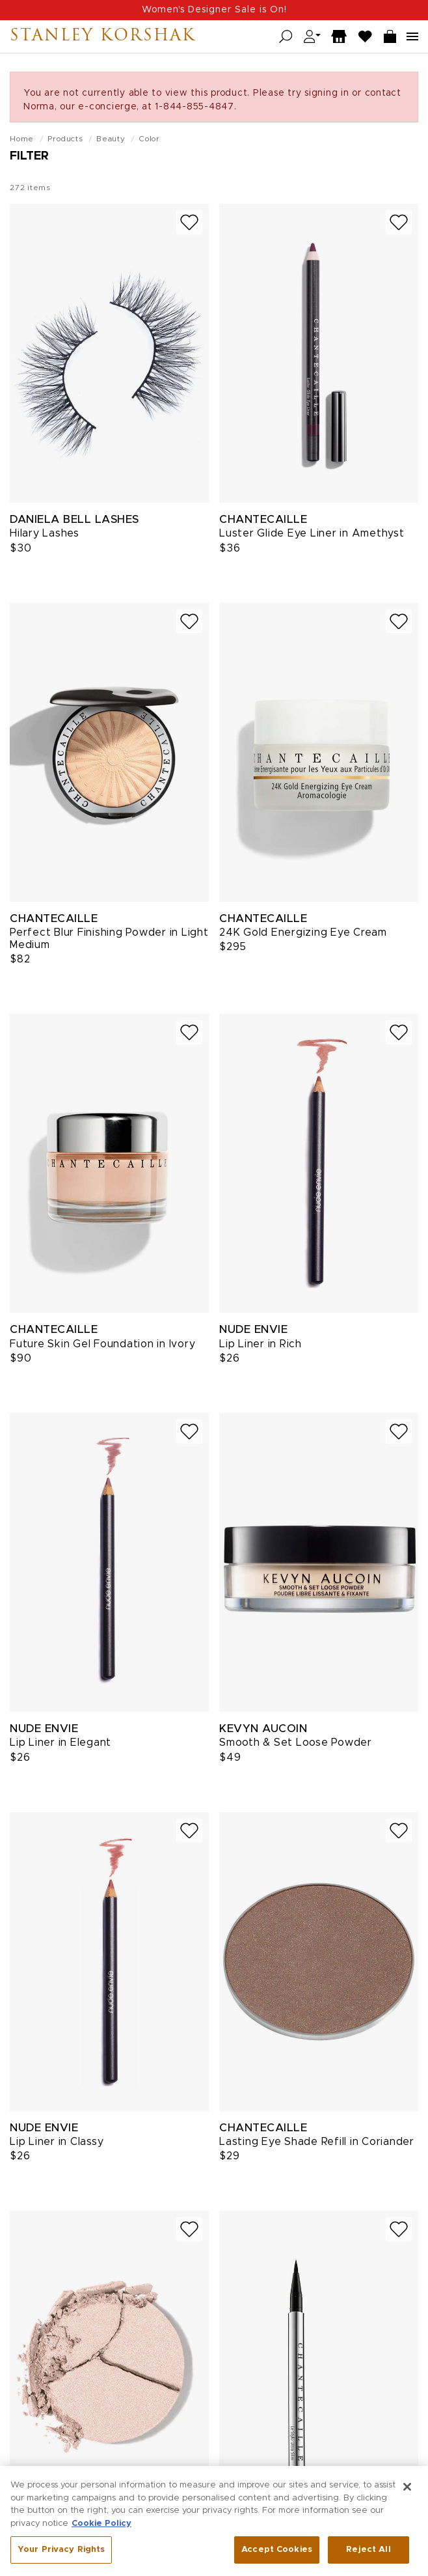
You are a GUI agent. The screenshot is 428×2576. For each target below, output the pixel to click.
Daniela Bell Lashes (74, 519)
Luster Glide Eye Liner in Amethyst (312, 533)
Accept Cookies (276, 2554)
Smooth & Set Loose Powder (295, 1742)
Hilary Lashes (44, 533)
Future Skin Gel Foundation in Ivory (102, 1344)
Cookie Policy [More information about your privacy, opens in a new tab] (101, 2527)
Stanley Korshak (103, 36)
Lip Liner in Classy (56, 2141)
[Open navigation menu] (412, 36)
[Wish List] (365, 37)
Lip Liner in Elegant (60, 1742)
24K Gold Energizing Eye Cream (303, 932)
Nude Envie (253, 1329)
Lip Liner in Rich (260, 1344)
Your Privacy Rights (61, 2554)
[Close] (407, 2490)
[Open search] (286, 37)
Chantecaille (263, 519)
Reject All (368, 2554)
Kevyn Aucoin (263, 1728)
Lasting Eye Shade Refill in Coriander (316, 2141)
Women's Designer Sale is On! (214, 9)
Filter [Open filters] (29, 156)
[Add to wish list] (189, 222)
